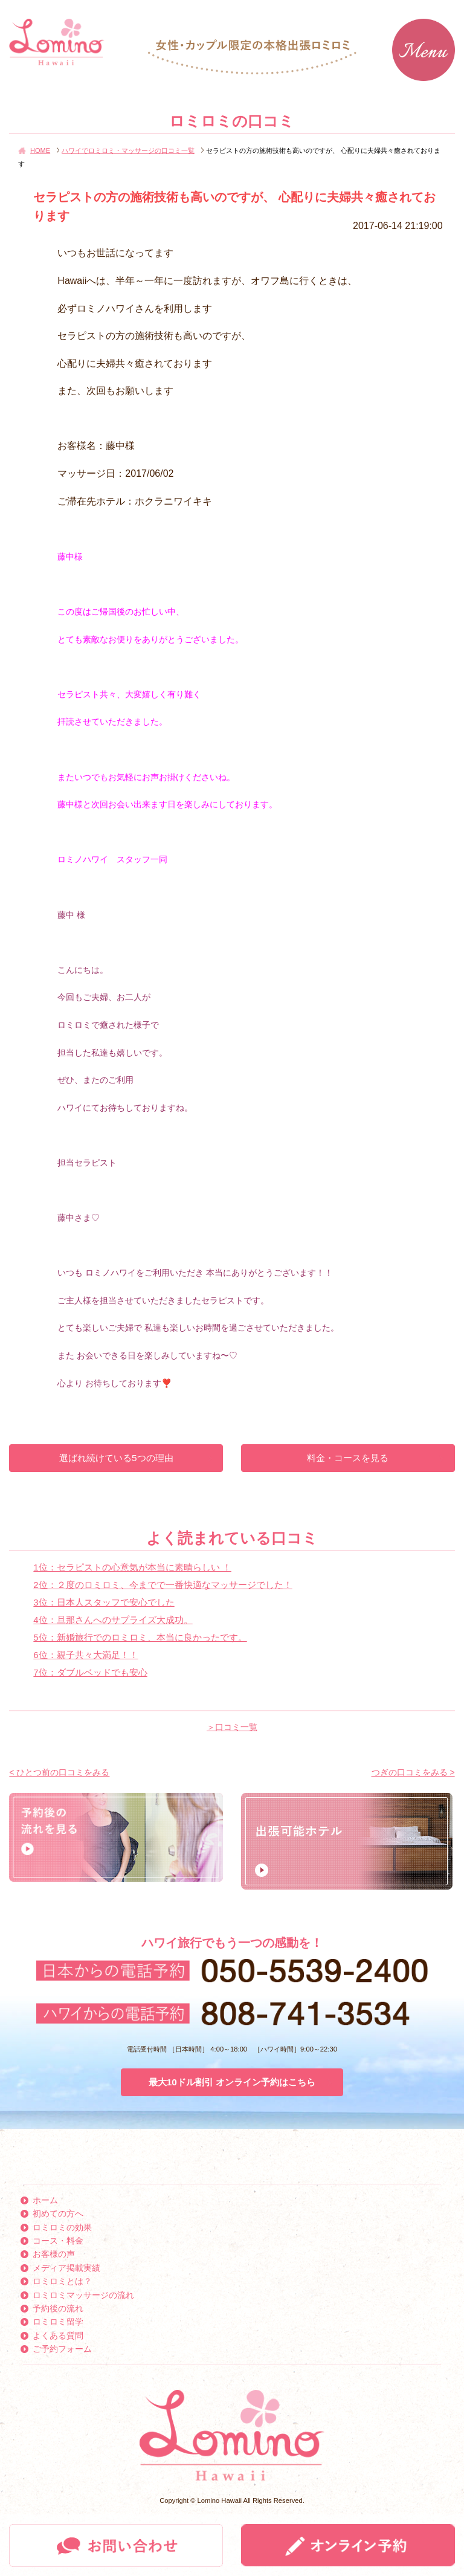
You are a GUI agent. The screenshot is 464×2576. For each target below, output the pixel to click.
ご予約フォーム (62, 2349)
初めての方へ (58, 2213)
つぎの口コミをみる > (413, 1772)
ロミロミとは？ (62, 2281)
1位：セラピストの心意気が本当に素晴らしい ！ (132, 1567)
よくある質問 (58, 2335)
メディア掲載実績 (66, 2268)
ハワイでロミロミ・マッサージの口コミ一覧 (128, 150)
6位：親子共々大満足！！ (85, 1655)
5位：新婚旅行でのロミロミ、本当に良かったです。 (139, 1637)
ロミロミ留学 (58, 2321)
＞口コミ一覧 (232, 1727)
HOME (40, 150)
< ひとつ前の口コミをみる (59, 1772)
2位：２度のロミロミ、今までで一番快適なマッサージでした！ (162, 1585)
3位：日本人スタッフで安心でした (103, 1602)
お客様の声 (54, 2254)
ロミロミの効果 (62, 2227)
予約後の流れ (58, 2308)
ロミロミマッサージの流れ (83, 2295)
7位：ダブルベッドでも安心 (90, 1672)
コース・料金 (58, 2240)
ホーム (45, 2200)
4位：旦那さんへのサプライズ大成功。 (112, 1620)
